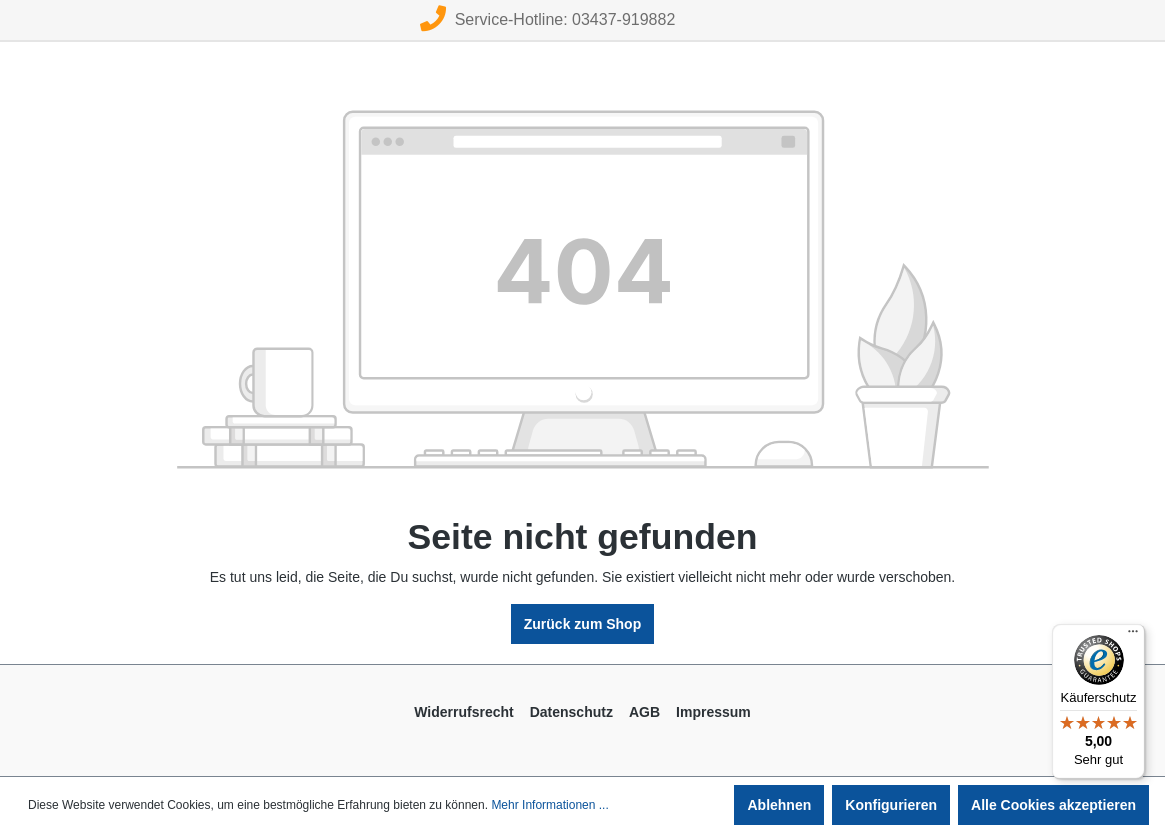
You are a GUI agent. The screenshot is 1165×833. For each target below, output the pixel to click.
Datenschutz (571, 712)
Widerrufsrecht (463, 712)
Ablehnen (779, 805)
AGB (644, 712)
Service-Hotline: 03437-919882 (547, 19)
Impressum (713, 712)
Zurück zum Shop (582, 624)
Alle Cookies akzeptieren (1053, 805)
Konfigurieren (891, 805)
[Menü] (1133, 636)
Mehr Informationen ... (549, 805)
